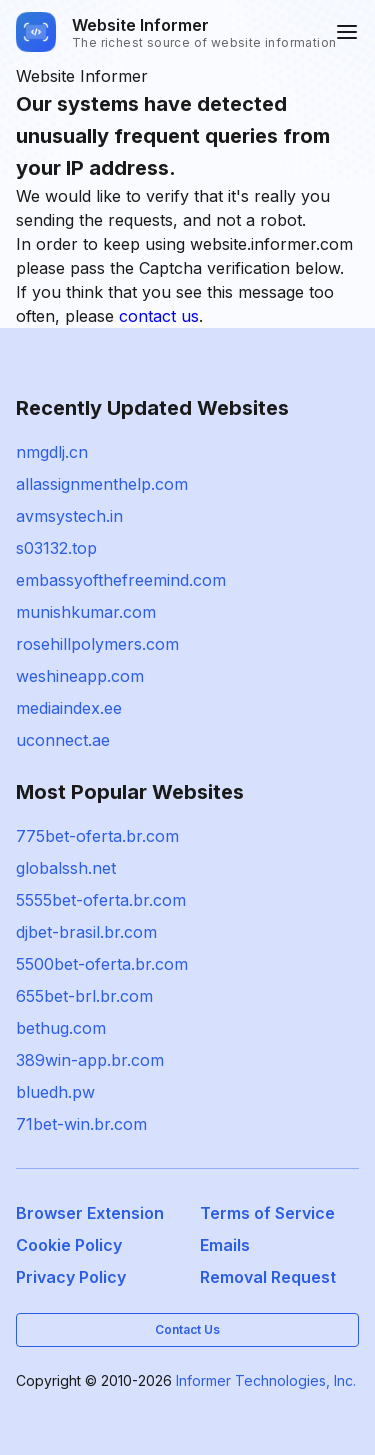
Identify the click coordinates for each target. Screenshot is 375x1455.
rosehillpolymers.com (97, 644)
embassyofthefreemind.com (121, 580)
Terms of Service (267, 1213)
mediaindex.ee (69, 708)
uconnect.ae (63, 740)
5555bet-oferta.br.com (101, 900)
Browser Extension (90, 1213)
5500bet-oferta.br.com (102, 964)
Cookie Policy (69, 1245)
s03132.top (56, 548)
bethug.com (61, 1028)
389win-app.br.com (90, 1060)
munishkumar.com (86, 612)
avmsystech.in (69, 516)
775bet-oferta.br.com (97, 836)
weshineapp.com (80, 676)
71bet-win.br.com (81, 1124)
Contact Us (187, 1329)
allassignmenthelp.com (102, 484)
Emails (225, 1245)
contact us (159, 316)
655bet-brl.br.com (84, 996)
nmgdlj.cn (52, 452)
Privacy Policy (71, 1277)
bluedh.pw (55, 1092)
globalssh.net (66, 868)
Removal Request (268, 1277)
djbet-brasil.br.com (86, 932)
